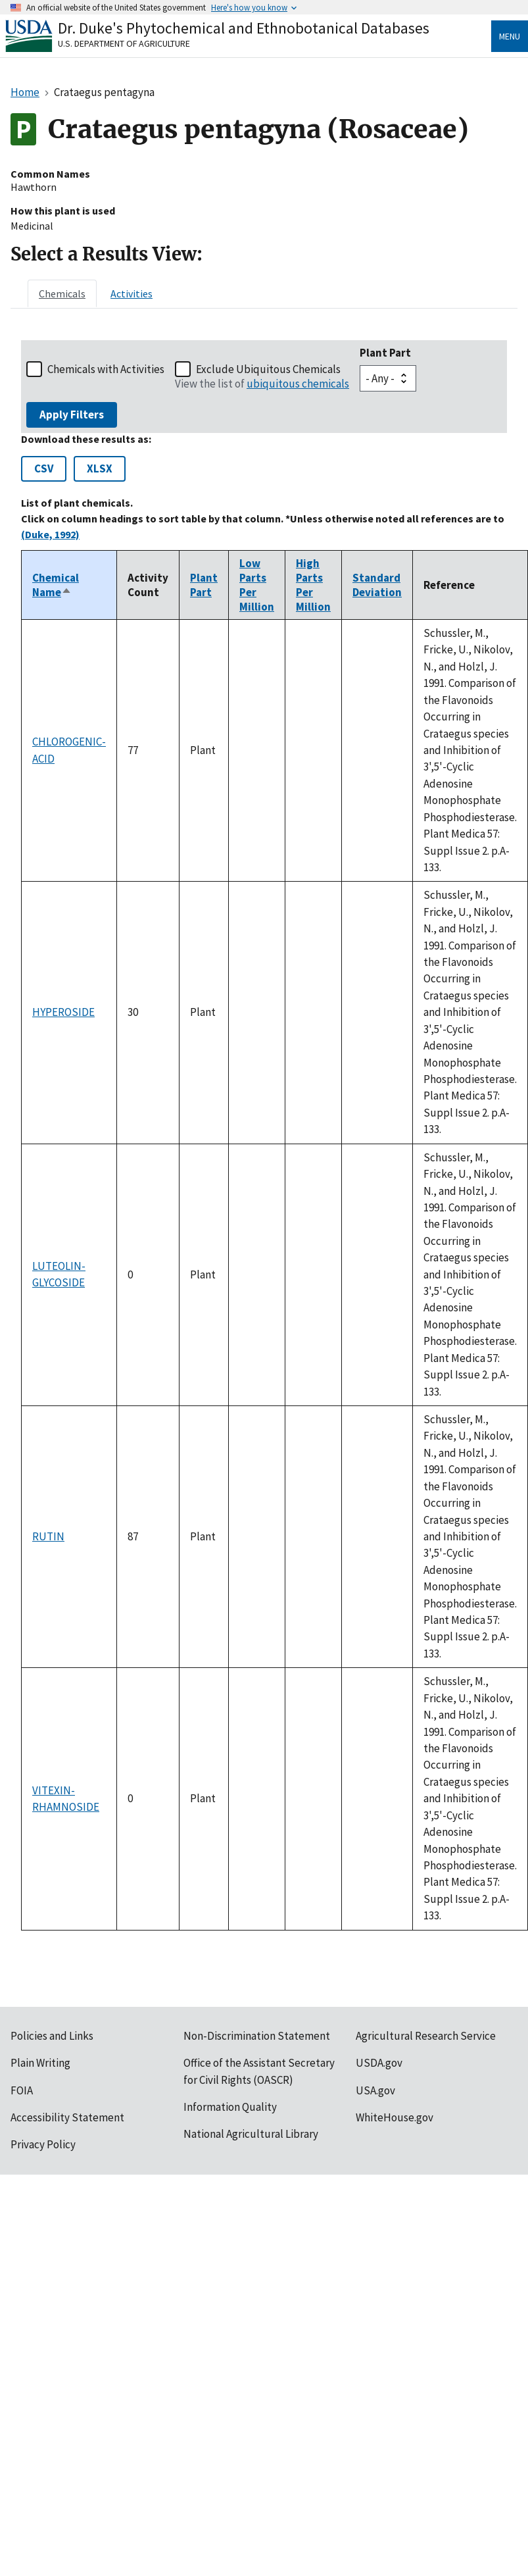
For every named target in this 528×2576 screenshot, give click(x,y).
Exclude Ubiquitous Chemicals (268, 369)
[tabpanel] (264, 1135)
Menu (509, 36)
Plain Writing (40, 2063)
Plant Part (385, 352)
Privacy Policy (43, 2144)
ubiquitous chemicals (298, 383)
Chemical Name (55, 584)
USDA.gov (379, 2063)
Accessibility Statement (67, 2117)
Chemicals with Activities (105, 369)
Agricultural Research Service (426, 2036)
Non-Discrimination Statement (256, 2036)
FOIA (22, 2090)
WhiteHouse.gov (394, 2117)
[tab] (62, 293)
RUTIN (48, 1536)
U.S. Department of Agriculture (124, 43)
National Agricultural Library (250, 2134)
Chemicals (62, 293)
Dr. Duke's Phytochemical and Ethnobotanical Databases (243, 28)
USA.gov (375, 2090)
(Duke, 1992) (50, 534)
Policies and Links (52, 2036)
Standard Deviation (377, 584)
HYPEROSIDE (63, 1012)
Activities (131, 293)
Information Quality (230, 2107)
